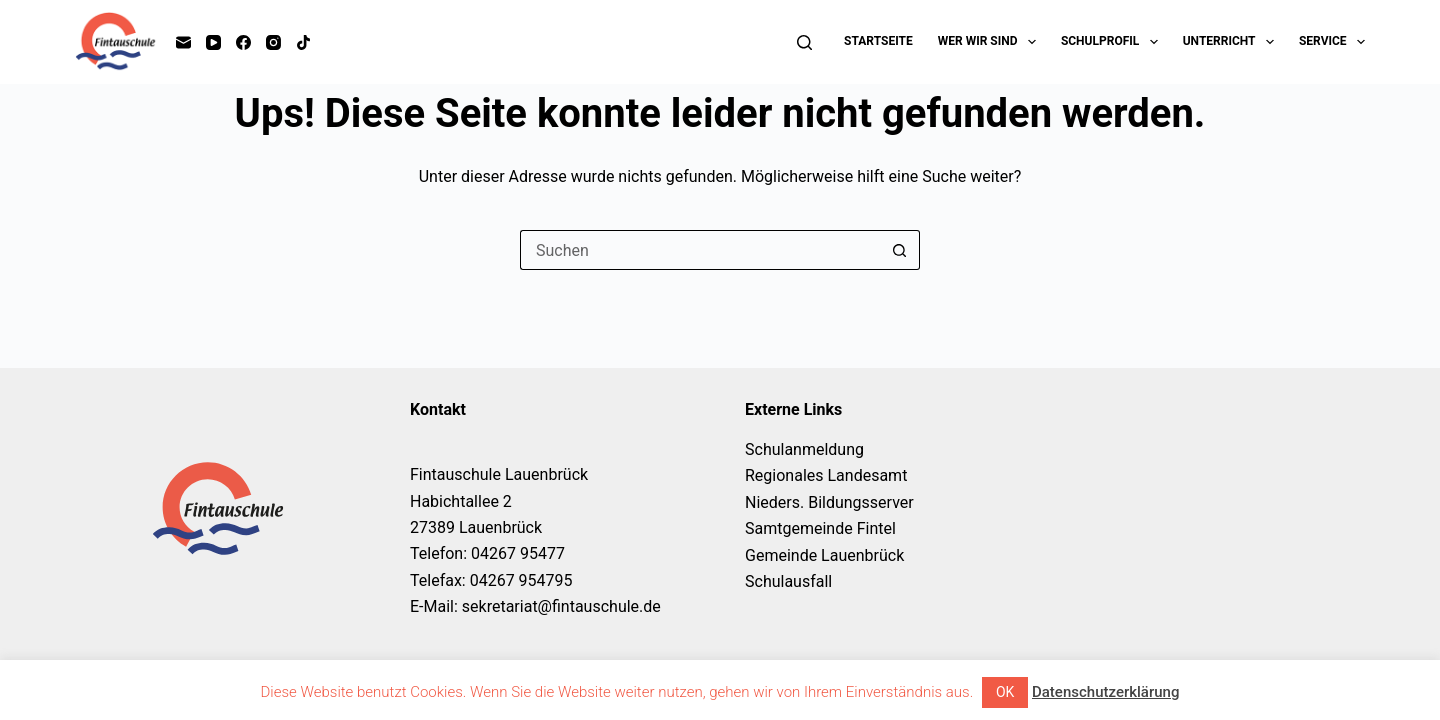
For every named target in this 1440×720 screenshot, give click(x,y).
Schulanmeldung (804, 449)
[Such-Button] (900, 250)
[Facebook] (243, 42)
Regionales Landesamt (826, 475)
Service (1332, 42)
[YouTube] (213, 42)
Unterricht (1232, 42)
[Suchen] (804, 42)
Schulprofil (1113, 42)
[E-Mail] (183, 42)
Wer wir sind (991, 42)
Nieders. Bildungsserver (829, 502)
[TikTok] (303, 42)
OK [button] (1005, 692)
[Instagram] (273, 42)
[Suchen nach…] (700, 250)
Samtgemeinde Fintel (820, 528)
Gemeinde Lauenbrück (824, 555)
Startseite (878, 41)
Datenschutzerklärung (1105, 692)
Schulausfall (788, 581)
